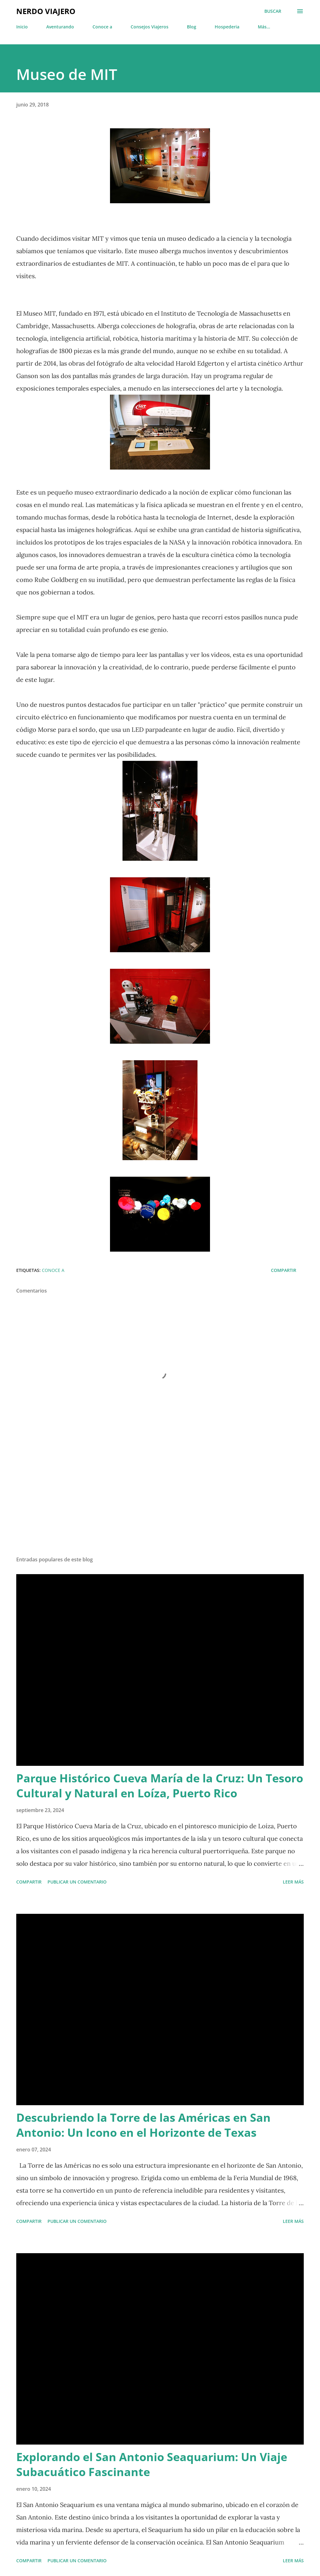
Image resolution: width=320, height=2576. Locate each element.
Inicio (22, 27)
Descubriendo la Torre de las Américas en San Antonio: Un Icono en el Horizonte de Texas (143, 2125)
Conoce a (102, 27)
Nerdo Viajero (45, 11)
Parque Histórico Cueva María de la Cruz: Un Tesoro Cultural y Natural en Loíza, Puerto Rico (159, 1786)
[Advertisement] (160, 1502)
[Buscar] (272, 11)
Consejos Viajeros (149, 27)
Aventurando (60, 27)
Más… (264, 27)
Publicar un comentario (77, 1882)
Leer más (293, 1882)
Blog (191, 27)
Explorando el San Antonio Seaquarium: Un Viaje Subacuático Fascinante (151, 2464)
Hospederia (227, 27)
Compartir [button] (283, 1270)
